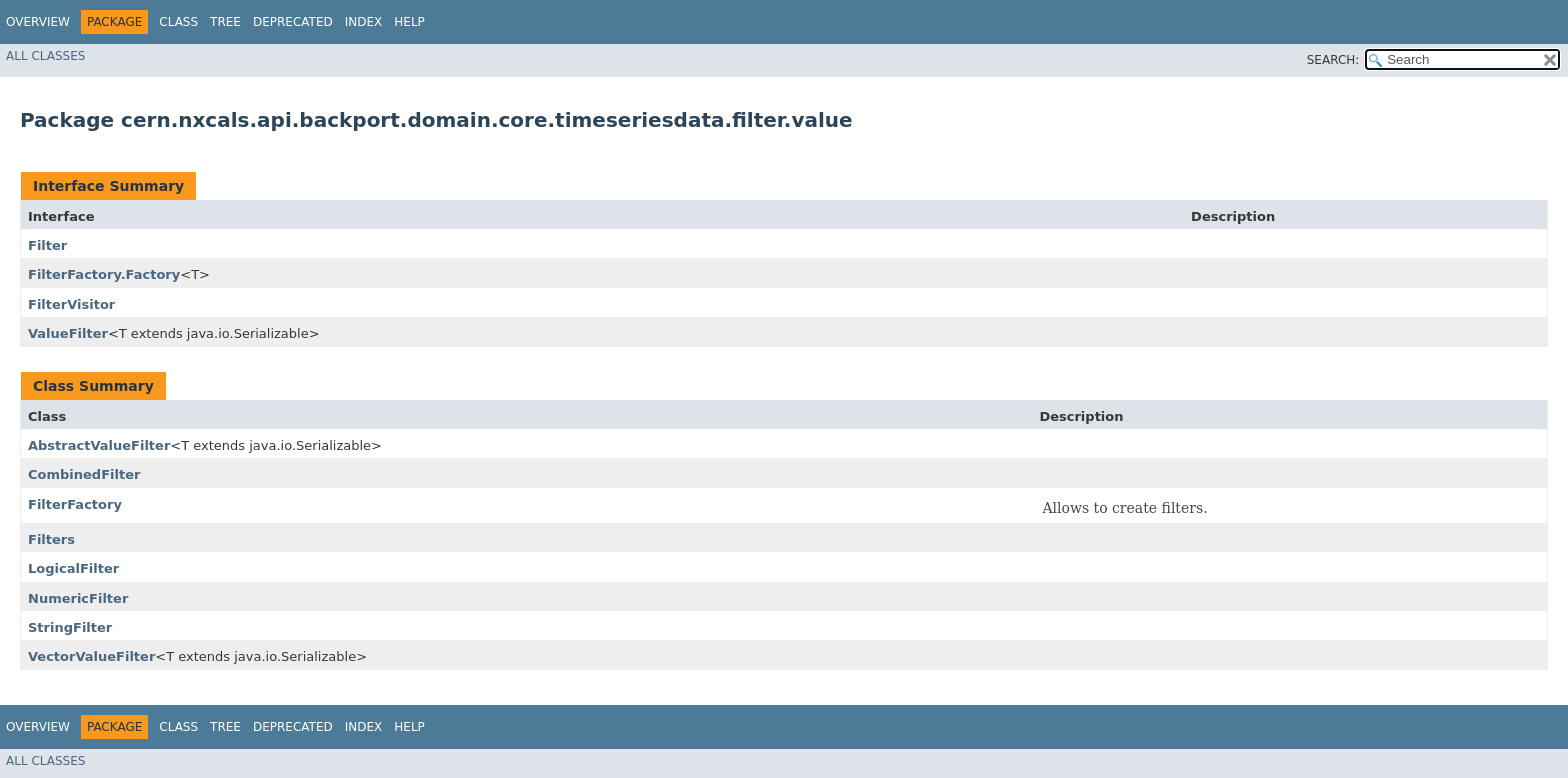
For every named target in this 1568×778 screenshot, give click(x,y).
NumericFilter (78, 598)
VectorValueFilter (91, 656)
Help (409, 22)
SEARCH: (1333, 60)
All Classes (45, 56)
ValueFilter (68, 333)
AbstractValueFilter (99, 445)
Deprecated (293, 22)
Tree (225, 22)
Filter (47, 245)
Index (364, 22)
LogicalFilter (73, 568)
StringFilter (70, 627)
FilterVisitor (71, 304)
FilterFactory (75, 504)
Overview (38, 22)
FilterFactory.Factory (104, 274)
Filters (51, 539)
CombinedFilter (84, 474)
